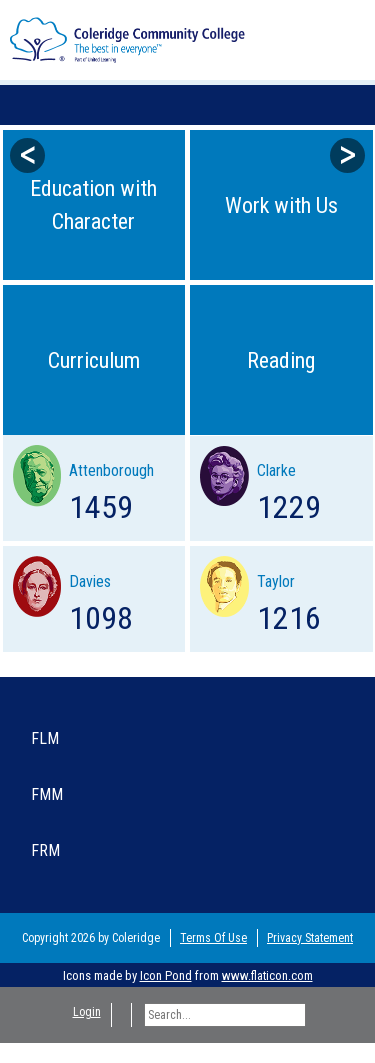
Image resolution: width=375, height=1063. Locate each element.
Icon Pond (166, 975)
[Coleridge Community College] (127, 38)
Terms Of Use (213, 938)
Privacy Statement (310, 938)
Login (87, 1012)
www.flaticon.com (267, 975)
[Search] (225, 1015)
